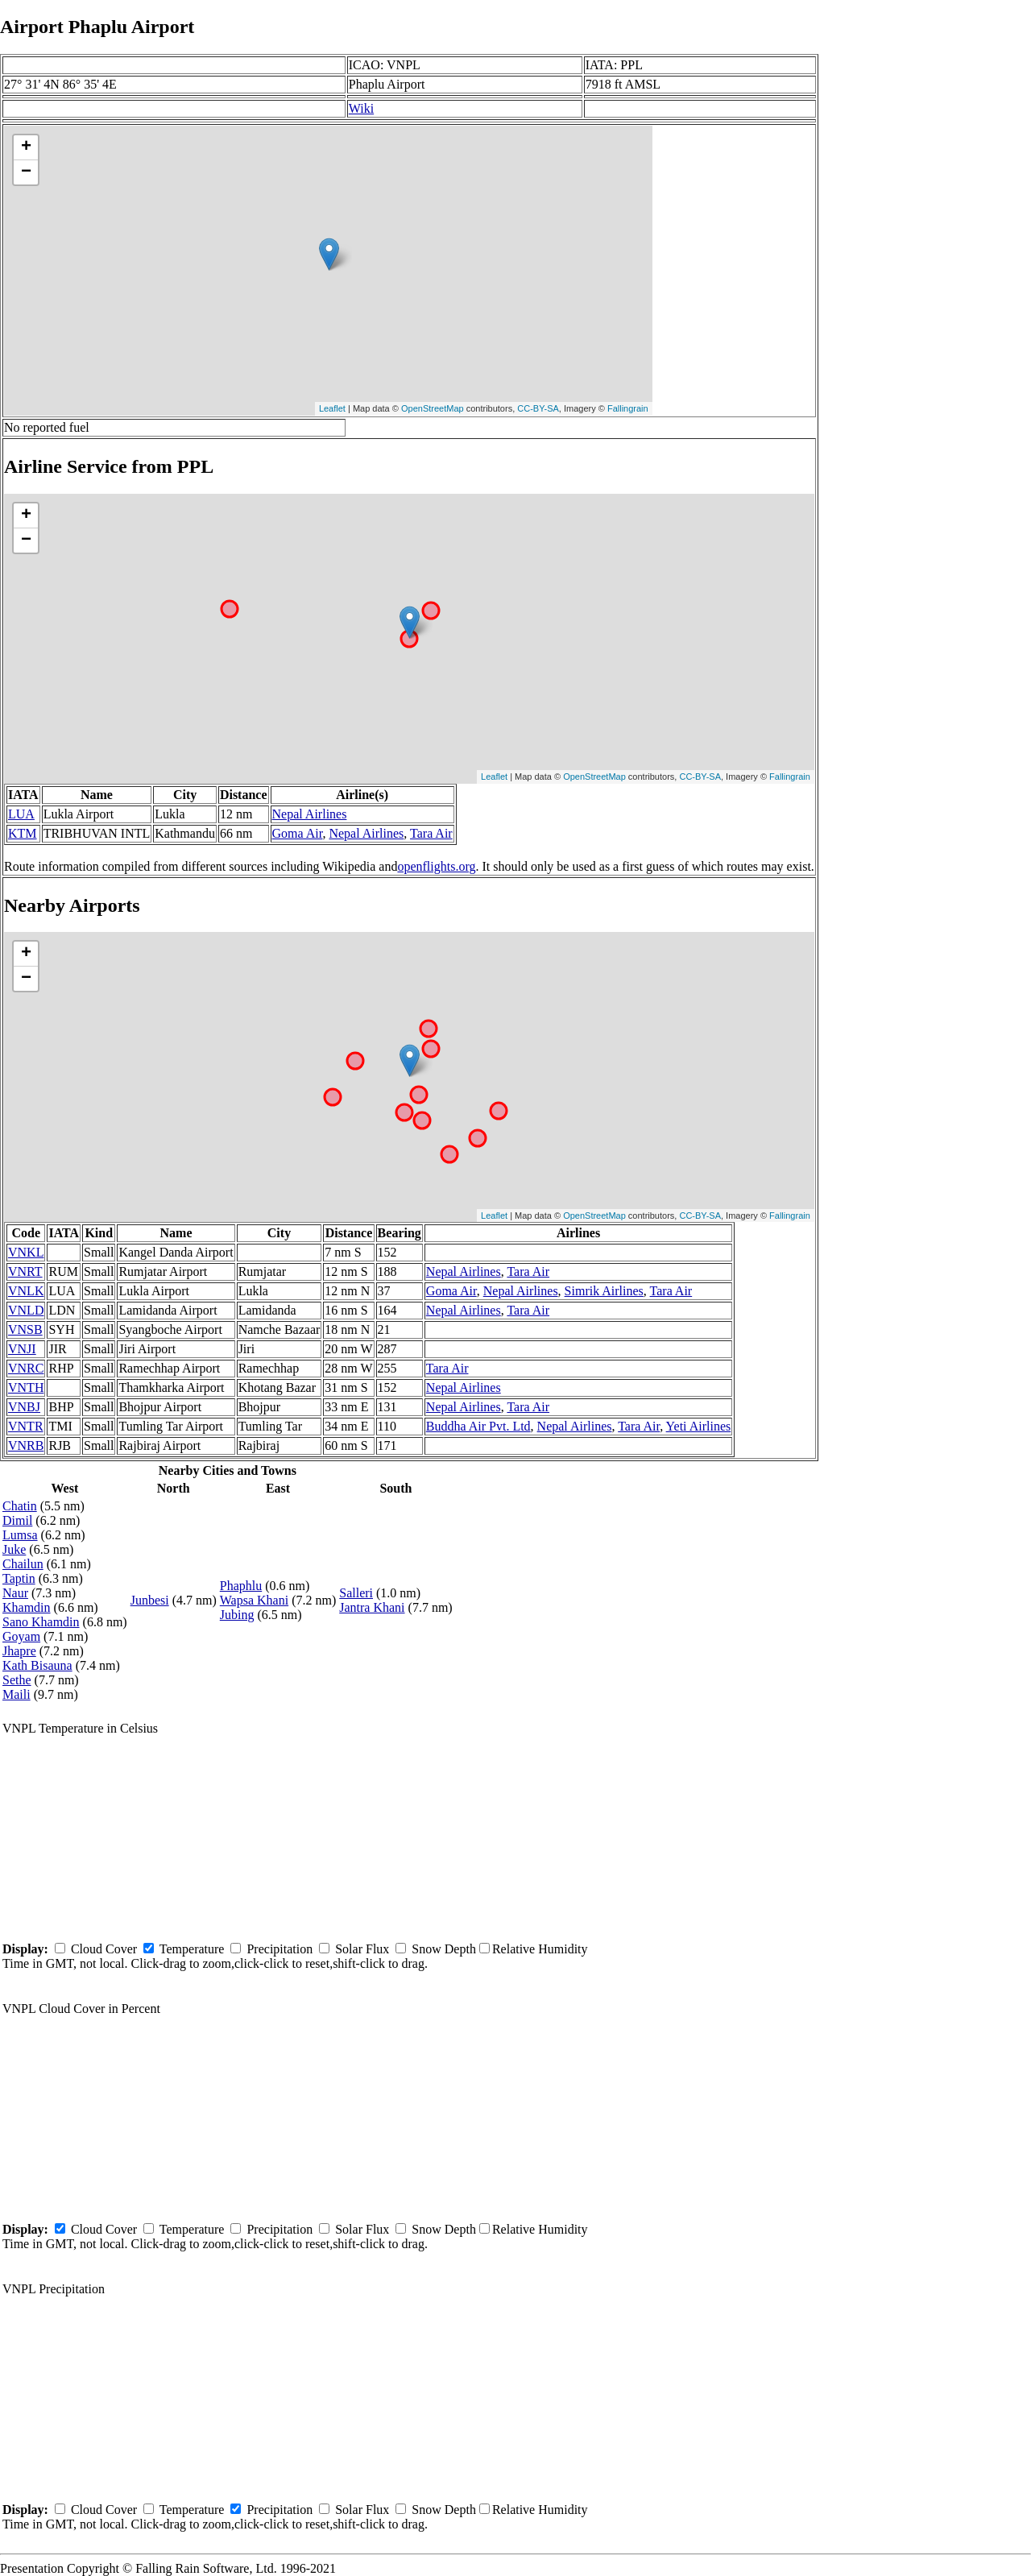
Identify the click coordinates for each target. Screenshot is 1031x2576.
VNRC (25, 1368)
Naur (15, 1593)
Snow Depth (444, 1949)
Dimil (17, 1520)
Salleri (356, 1593)
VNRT (25, 1271)
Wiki (361, 108)
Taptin (18, 1578)
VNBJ (24, 1407)
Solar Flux (362, 1949)
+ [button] (26, 147)
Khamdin (26, 1607)
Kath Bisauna (37, 1665)
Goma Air (297, 833)
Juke (14, 1549)
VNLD (25, 1310)
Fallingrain (627, 408)
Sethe (16, 1680)
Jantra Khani (371, 1607)
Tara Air (431, 833)
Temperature (192, 1949)
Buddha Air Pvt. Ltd (478, 1426)
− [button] (26, 172)
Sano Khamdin (41, 1622)
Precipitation (279, 1949)
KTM (22, 833)
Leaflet (332, 408)
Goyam (21, 1636)
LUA (21, 814)
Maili (16, 1694)
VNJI (22, 1349)
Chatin (19, 1506)
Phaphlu (241, 1585)
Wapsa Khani (254, 1600)
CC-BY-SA (538, 408)
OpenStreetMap (432, 408)
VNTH (25, 1387)
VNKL (25, 1252)
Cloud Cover (104, 1949)
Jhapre (19, 1651)
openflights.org (436, 866)
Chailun (22, 1564)
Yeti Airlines (698, 1426)
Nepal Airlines (309, 814)
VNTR (25, 1426)
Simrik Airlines (604, 1291)
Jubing (237, 1614)
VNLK (25, 1291)
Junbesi (149, 1600)
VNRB (25, 1445)
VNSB (25, 1329)
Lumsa (20, 1535)
